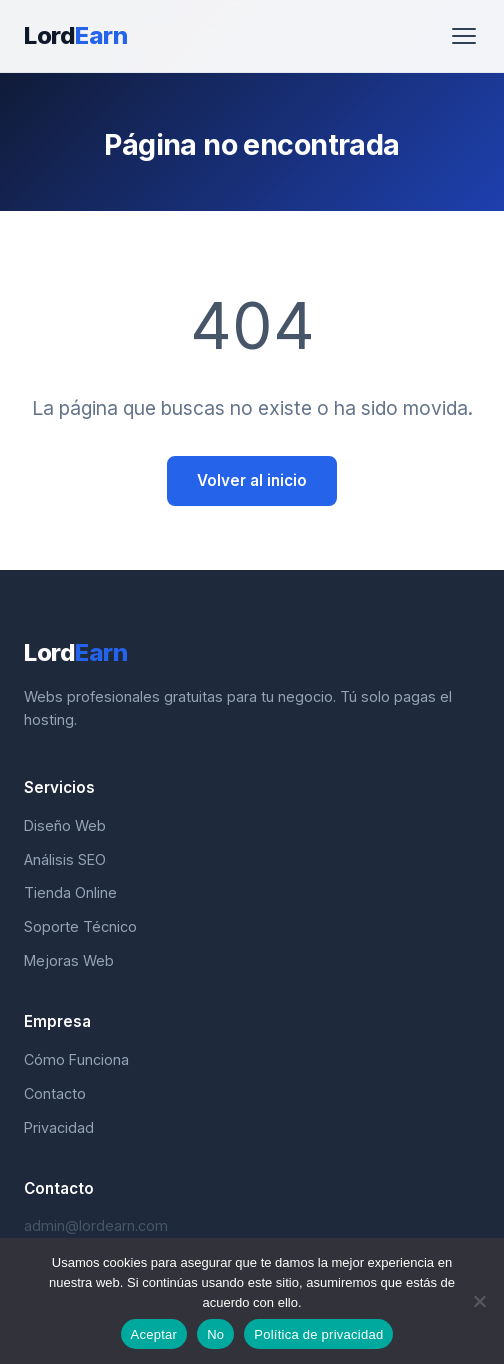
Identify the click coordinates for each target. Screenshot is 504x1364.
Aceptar (154, 1334)
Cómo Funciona (76, 1059)
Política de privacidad (318, 1334)
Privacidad (59, 1127)
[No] (479, 1301)
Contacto (55, 1093)
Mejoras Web (69, 960)
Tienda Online (70, 892)
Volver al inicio (252, 480)
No (215, 1334)
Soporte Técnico (80, 926)
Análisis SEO (65, 859)
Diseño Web (65, 825)
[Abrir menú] (464, 36)
